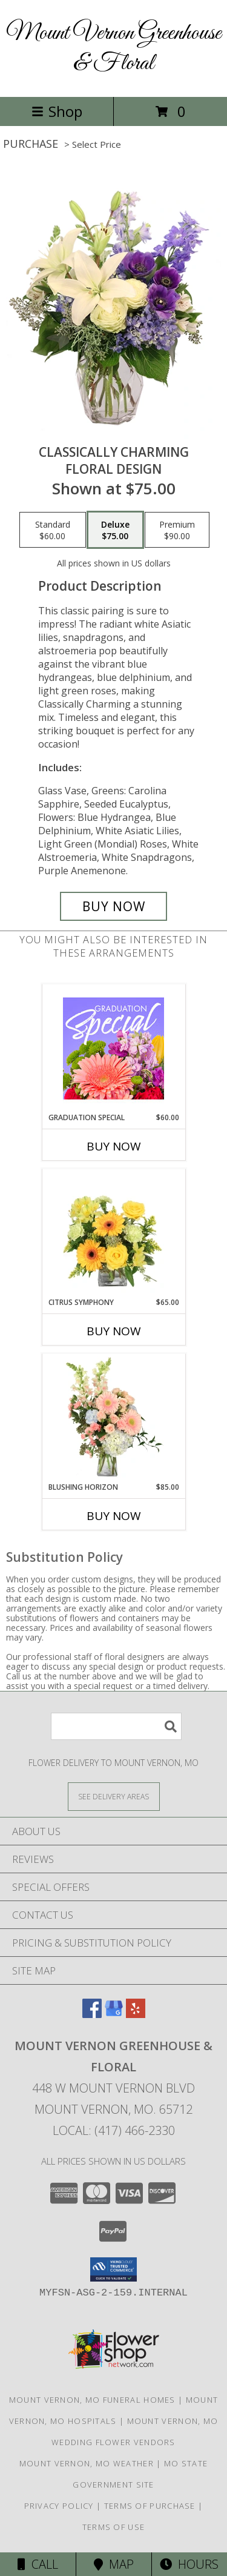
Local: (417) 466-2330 (114, 2130)
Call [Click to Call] (38, 2564)
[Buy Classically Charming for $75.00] (114, 906)
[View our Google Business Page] (113, 2014)
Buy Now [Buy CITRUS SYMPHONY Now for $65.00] (114, 1331)
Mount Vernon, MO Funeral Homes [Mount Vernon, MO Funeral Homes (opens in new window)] (92, 2399)
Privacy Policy (59, 2505)
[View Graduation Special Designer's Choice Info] (113, 1048)
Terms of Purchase (150, 2505)
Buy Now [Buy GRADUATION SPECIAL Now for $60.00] (114, 1146)
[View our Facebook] (92, 2014)
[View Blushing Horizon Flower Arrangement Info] (113, 1417)
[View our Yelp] (135, 2014)
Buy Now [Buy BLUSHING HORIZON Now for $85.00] (114, 1516)
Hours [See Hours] (189, 2564)
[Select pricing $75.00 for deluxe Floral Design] (115, 530)
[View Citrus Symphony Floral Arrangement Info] (113, 1233)
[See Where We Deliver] (114, 1796)
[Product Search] (116, 1726)
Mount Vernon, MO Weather (86, 2463)
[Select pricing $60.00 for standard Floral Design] (52, 530)
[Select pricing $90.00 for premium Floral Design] (177, 530)
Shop (56, 111)
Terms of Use (113, 2526)
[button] (113, 2269)
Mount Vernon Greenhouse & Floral (113, 48)
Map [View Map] (114, 2564)
